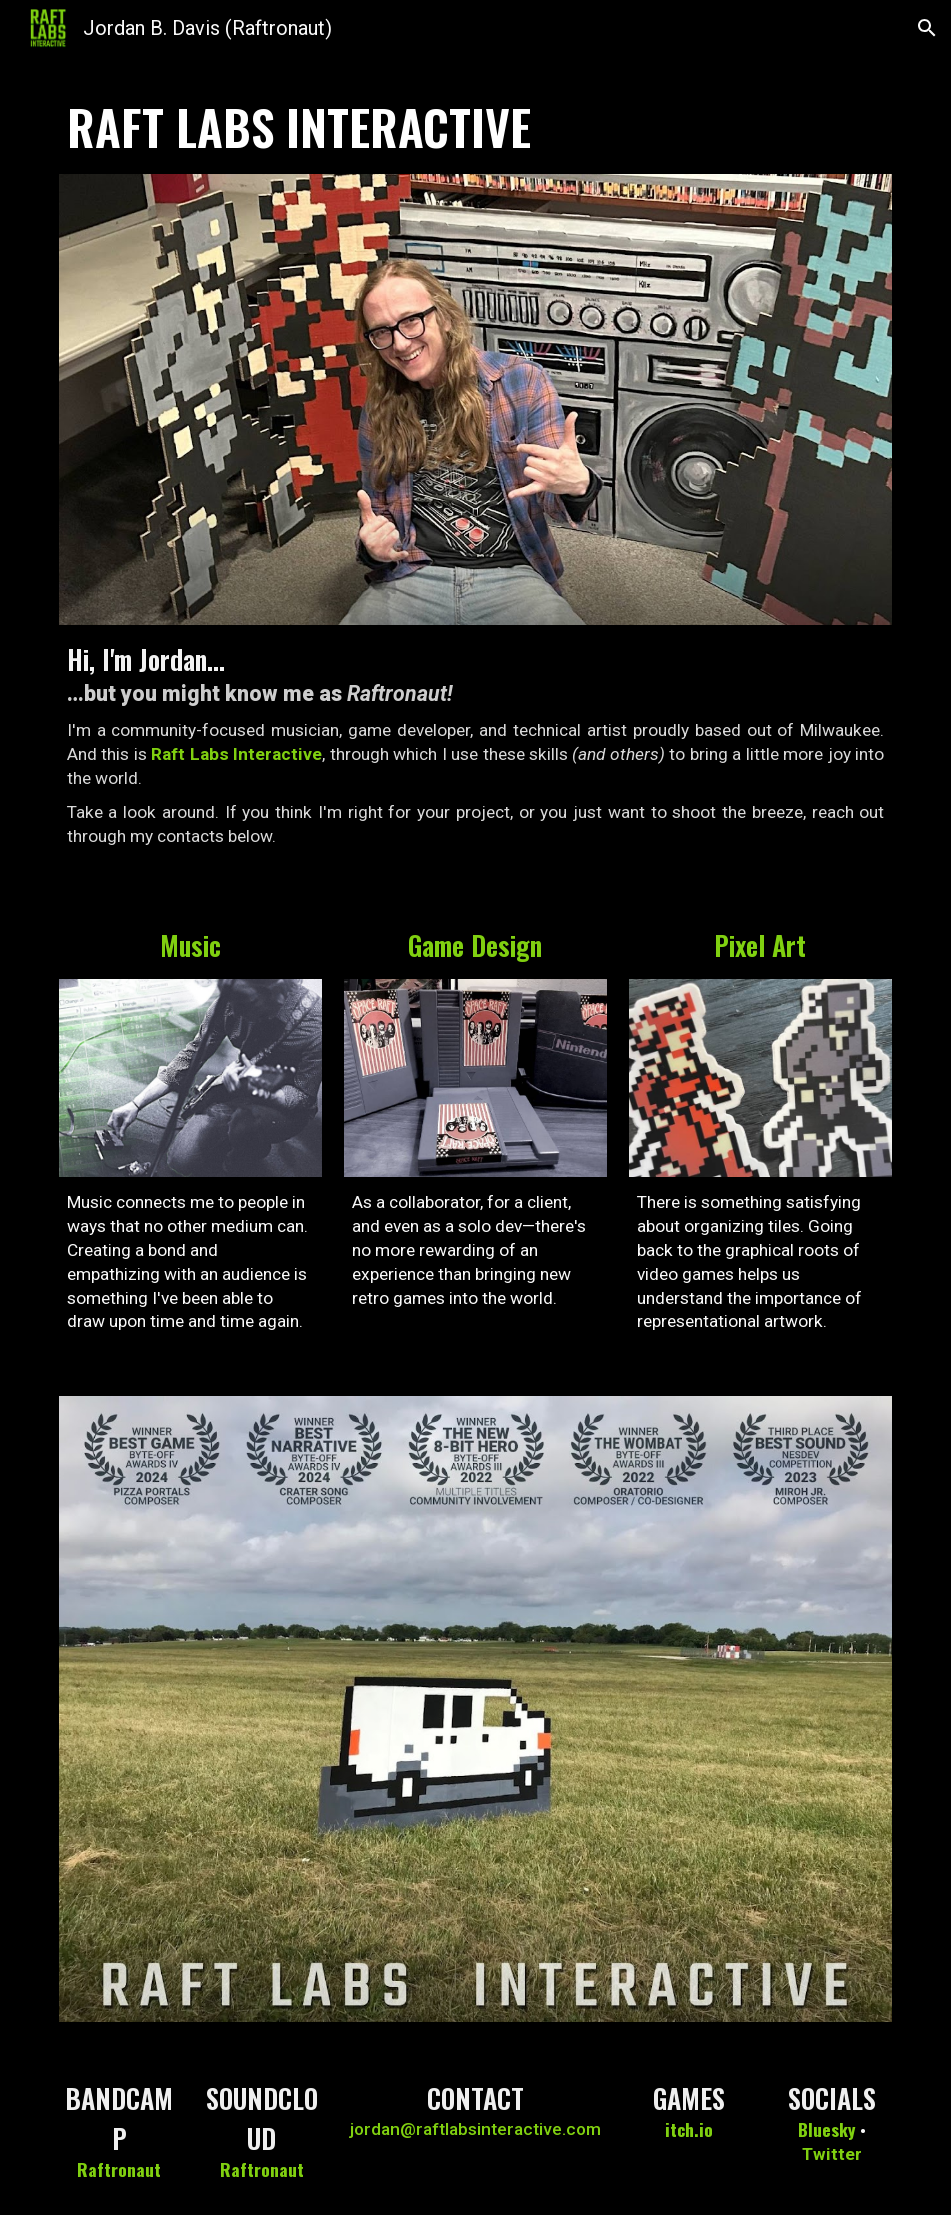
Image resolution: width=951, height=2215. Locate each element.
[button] (927, 28)
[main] (476, 127)
